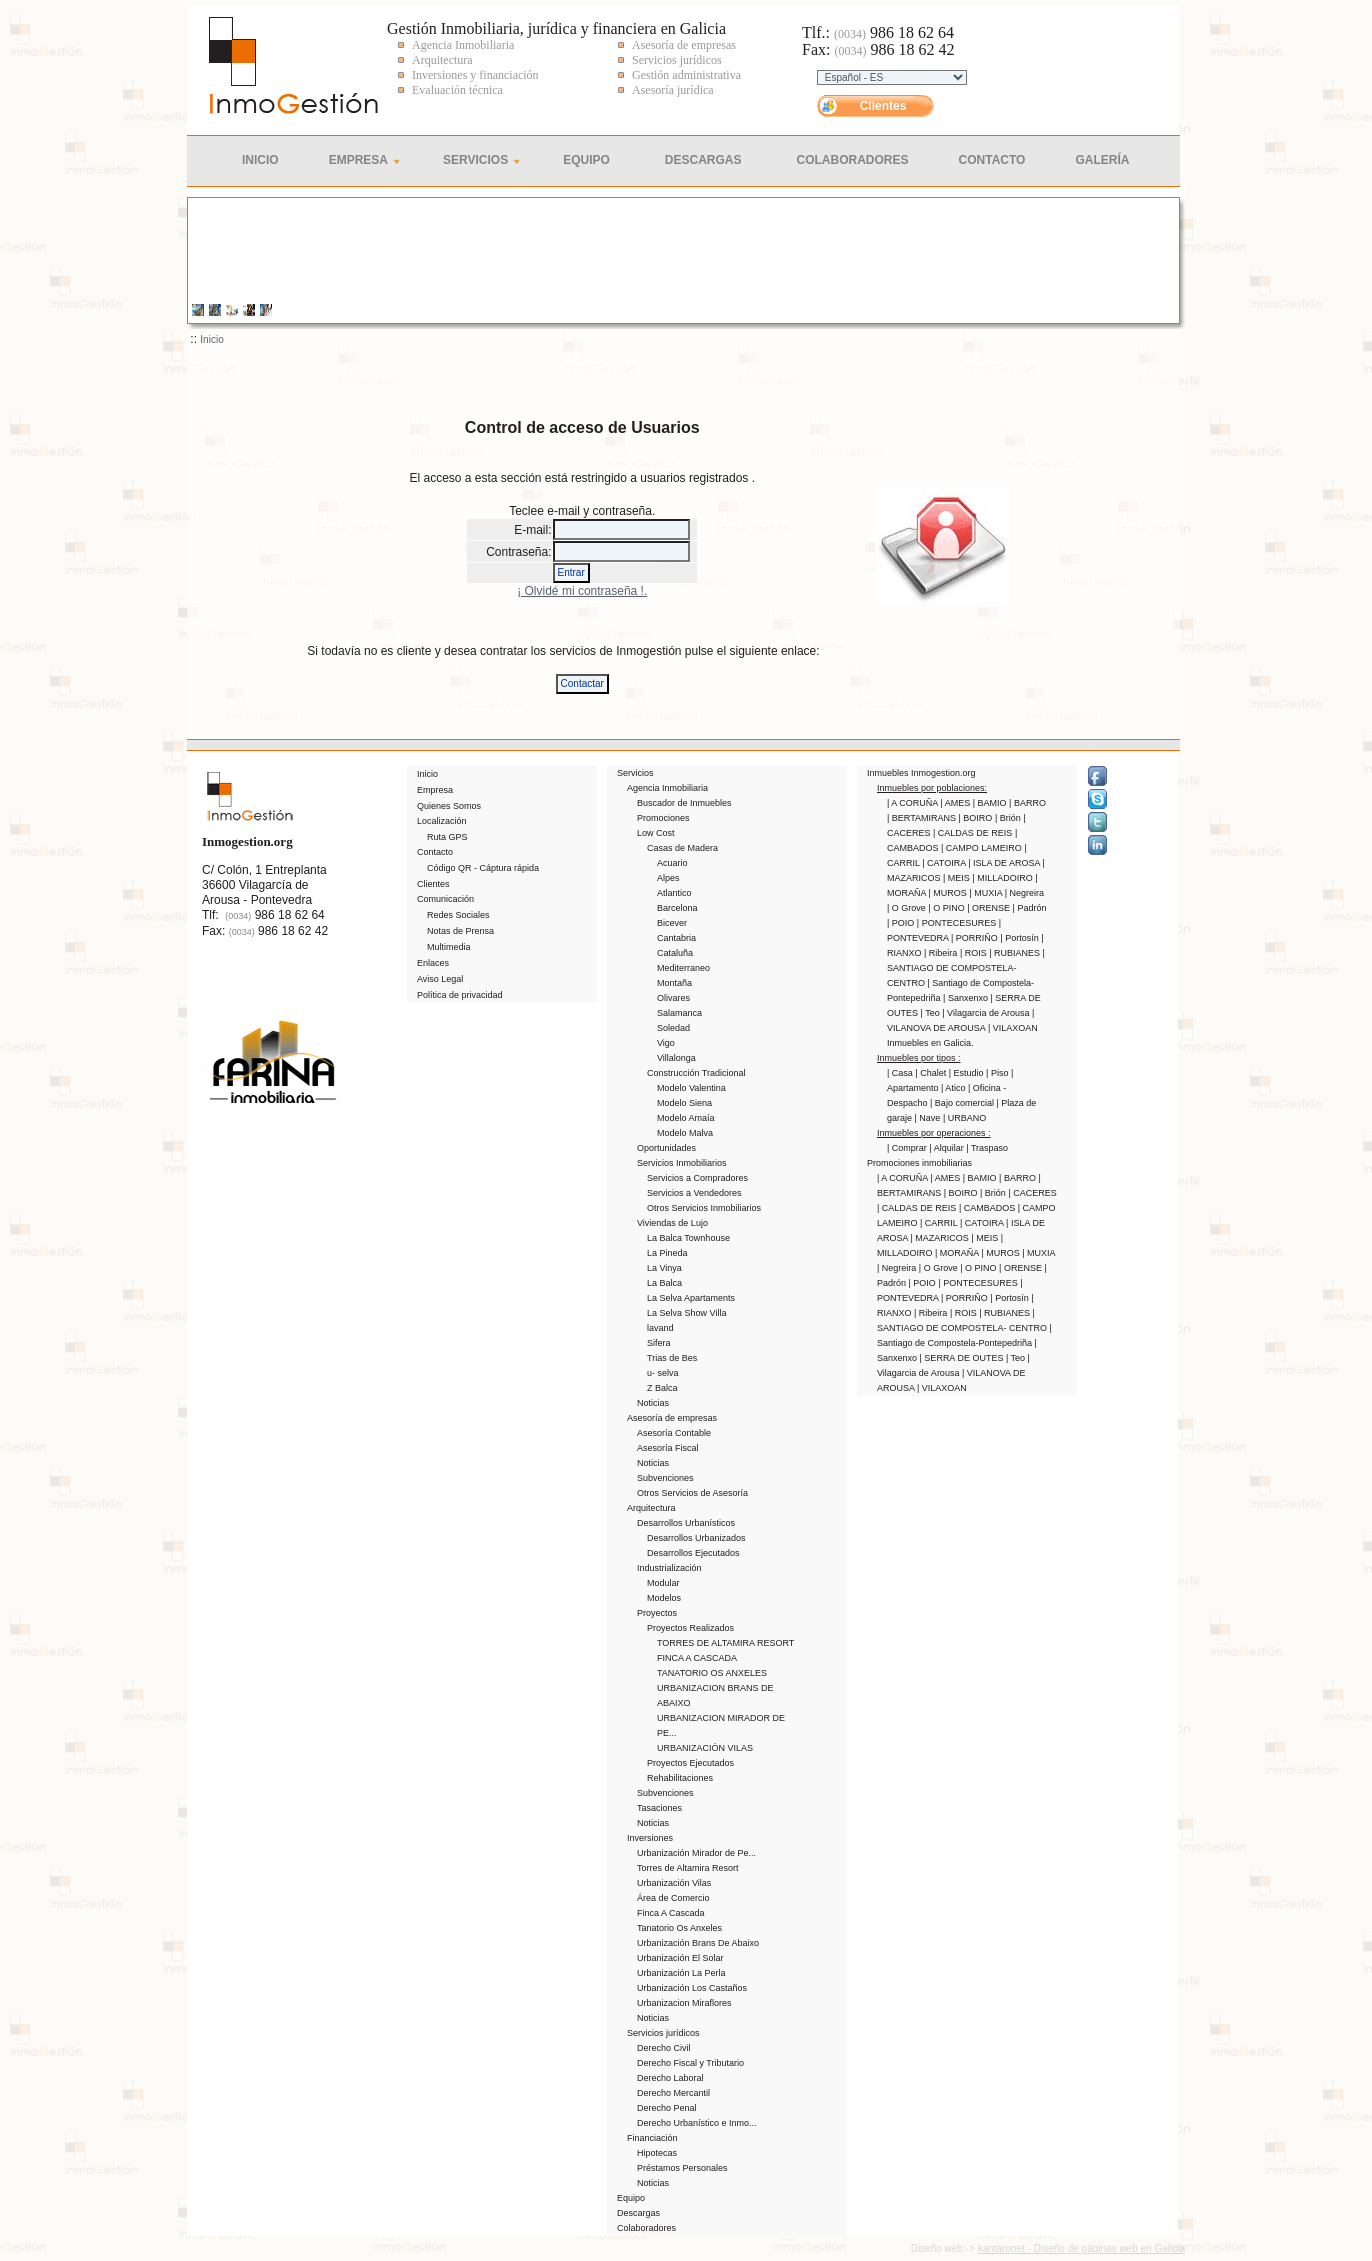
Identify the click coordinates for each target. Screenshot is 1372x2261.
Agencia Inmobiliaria (667, 788)
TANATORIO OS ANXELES (712, 1673)
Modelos (664, 1598)
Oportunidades (666, 1148)
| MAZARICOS (941, 1238)
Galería (1102, 160)
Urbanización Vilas (674, 1883)
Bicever (672, 923)
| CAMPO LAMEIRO (982, 848)
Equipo (586, 160)
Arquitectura (651, 1508)
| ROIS (974, 953)
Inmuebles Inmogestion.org (921, 773)
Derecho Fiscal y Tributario (690, 2063)
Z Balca (662, 1388)
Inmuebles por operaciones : (934, 1133)
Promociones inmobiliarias (919, 1163)
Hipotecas (657, 2153)
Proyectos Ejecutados (690, 1763)
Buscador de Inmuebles (684, 803)
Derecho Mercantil (673, 2093)
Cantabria (676, 938)
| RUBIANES (1015, 953)
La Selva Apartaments (691, 1298)
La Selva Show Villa (686, 1313)
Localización (442, 821)
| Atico (954, 1088)
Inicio (260, 160)
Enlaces (433, 963)
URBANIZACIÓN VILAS (705, 1748)
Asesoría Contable (674, 1433)
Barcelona (677, 908)
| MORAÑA (958, 1253)
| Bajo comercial (963, 1103)
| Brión (1009, 818)
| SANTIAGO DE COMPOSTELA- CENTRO (966, 968)
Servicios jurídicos (663, 2033)
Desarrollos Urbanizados (696, 1538)
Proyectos (657, 1613)
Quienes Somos (449, 806)
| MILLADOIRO (1003, 878)
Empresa (358, 160)
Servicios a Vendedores (694, 1193)
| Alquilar (947, 1148)
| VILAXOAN (1013, 1028)
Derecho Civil (664, 2048)
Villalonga (676, 1058)
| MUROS (949, 893)
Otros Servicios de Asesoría (692, 1493)
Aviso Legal (440, 979)
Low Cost (656, 833)
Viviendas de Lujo (672, 1223)
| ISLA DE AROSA (1005, 863)
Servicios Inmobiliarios (682, 1163)
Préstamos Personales (682, 2168)
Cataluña (675, 953)
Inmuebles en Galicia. (930, 1043)
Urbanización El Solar (680, 1958)
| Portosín (1020, 938)
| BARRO (1027, 803)
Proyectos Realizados (690, 1628)
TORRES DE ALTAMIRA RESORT (725, 1643)
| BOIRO (977, 818)
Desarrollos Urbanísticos (686, 1523)
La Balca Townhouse (688, 1238)
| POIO (902, 923)
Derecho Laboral (670, 2078)
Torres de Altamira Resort (688, 1868)
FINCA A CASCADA (697, 1658)
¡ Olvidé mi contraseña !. (582, 591)
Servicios (475, 160)
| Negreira (1024, 893)
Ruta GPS (447, 837)
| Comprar (908, 1148)
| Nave (929, 1118)
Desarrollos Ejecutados (693, 1553)
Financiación (652, 2138)
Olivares (673, 998)
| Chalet (931, 1073)
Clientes (883, 106)
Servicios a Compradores (697, 1178)
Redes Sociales (458, 915)
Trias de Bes (672, 1358)
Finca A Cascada (671, 1913)
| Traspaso (987, 1148)
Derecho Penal (667, 2108)
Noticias (653, 1403)
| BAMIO (991, 803)
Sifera (659, 1343)
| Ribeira (942, 953)
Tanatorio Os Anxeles (679, 1928)
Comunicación (445, 899)
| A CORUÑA (913, 803)
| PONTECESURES (958, 923)
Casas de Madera (682, 848)
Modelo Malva (685, 1133)
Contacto (992, 160)
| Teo (932, 1013)
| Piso (998, 1073)
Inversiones (650, 1838)
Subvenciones (665, 1478)
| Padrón (1030, 908)
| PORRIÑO (975, 938)
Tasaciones (659, 1808)
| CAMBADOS (988, 1208)
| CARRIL (940, 1223)
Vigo (666, 1043)
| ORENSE (989, 908)
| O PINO (947, 908)
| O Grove (907, 908)
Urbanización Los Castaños (692, 1988)
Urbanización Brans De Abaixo (698, 1943)
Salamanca (679, 1013)
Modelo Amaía (686, 1118)
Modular (663, 1583)
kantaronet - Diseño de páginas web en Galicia (1081, 2248)
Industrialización (669, 1568)
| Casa (901, 1073)
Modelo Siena (684, 1103)
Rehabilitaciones (680, 1778)
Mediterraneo (683, 968)
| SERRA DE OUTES (963, 1358)
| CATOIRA (945, 863)
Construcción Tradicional (696, 1073)
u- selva (663, 1373)
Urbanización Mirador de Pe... (696, 1853)
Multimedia (449, 947)
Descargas (703, 160)
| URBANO (964, 1118)
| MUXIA (986, 893)
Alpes (668, 878)
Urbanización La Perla (681, 1973)
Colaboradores (853, 160)
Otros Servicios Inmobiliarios (704, 1208)
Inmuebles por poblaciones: (932, 788)
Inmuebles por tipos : (919, 1058)
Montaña (674, 983)
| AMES (956, 803)
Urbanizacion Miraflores (684, 2003)
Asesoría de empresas (672, 1418)
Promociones (663, 818)
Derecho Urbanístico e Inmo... (697, 2123)
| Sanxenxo (966, 998)
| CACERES (1032, 1193)
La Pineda (667, 1253)
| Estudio (967, 1073)
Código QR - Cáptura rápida (483, 868)
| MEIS (957, 878)
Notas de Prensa (460, 931)
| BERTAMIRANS (923, 818)
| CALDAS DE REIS (974, 833)
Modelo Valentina (691, 1088)
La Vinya (664, 1268)
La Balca (664, 1283)
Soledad (673, 1028)
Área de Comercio (673, 1898)
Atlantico (674, 893)
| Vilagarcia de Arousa (987, 1013)
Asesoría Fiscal (668, 1448)
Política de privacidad (460, 995)
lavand (660, 1328)
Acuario (672, 863)
